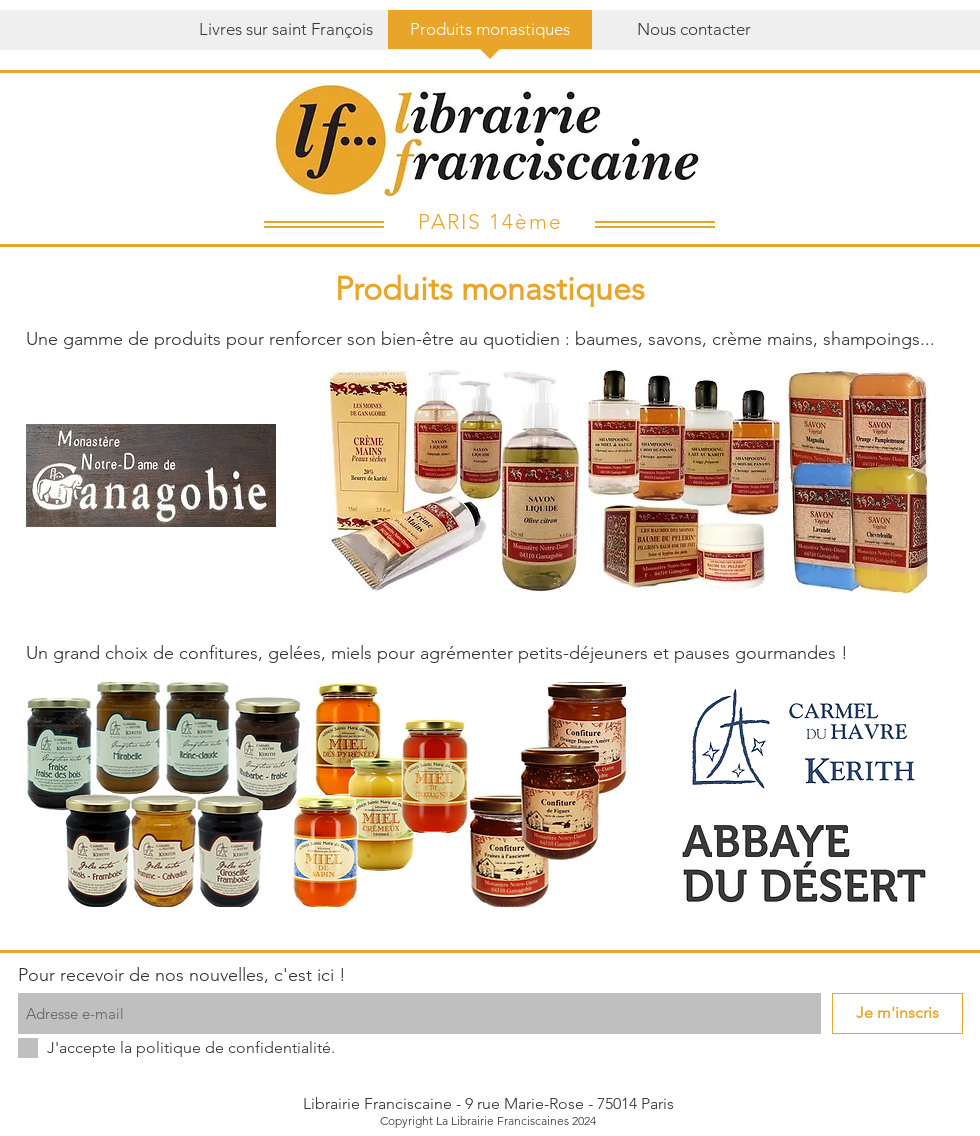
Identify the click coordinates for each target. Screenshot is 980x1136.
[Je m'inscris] (897, 1013)
